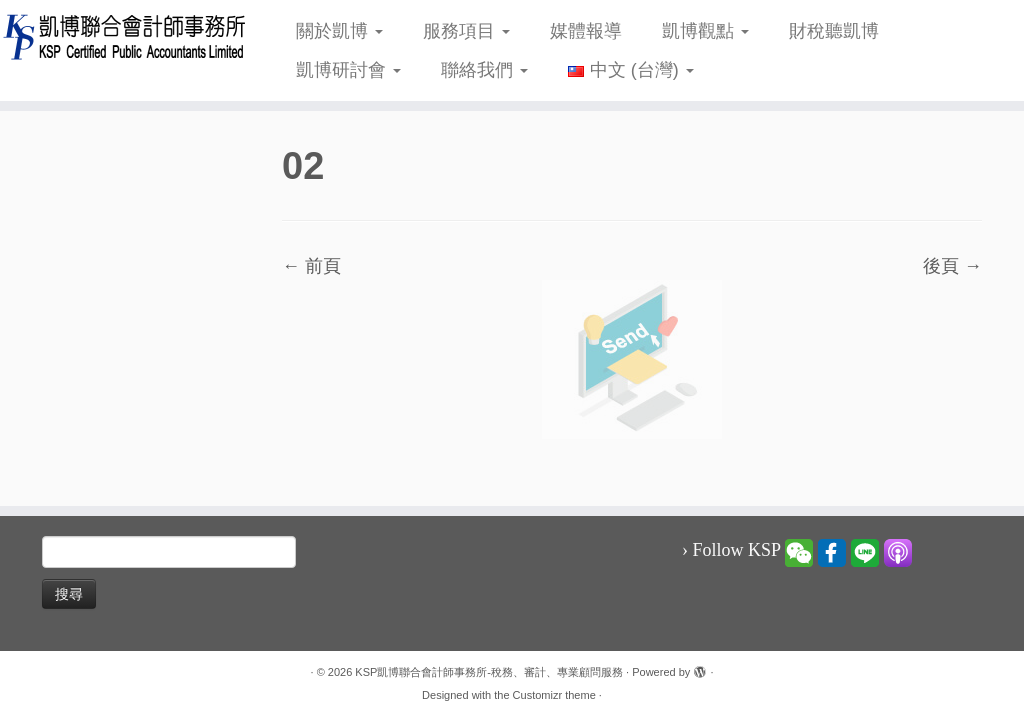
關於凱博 (339, 31)
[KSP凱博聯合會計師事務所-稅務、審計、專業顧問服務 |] (120, 36)
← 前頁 (311, 266)
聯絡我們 (484, 70)
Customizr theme (554, 695)
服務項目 (466, 31)
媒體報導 (586, 31)
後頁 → (952, 266)
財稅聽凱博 (834, 31)
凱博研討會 (348, 70)
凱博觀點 (705, 31)
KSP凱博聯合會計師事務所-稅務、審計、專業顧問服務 (489, 672)
